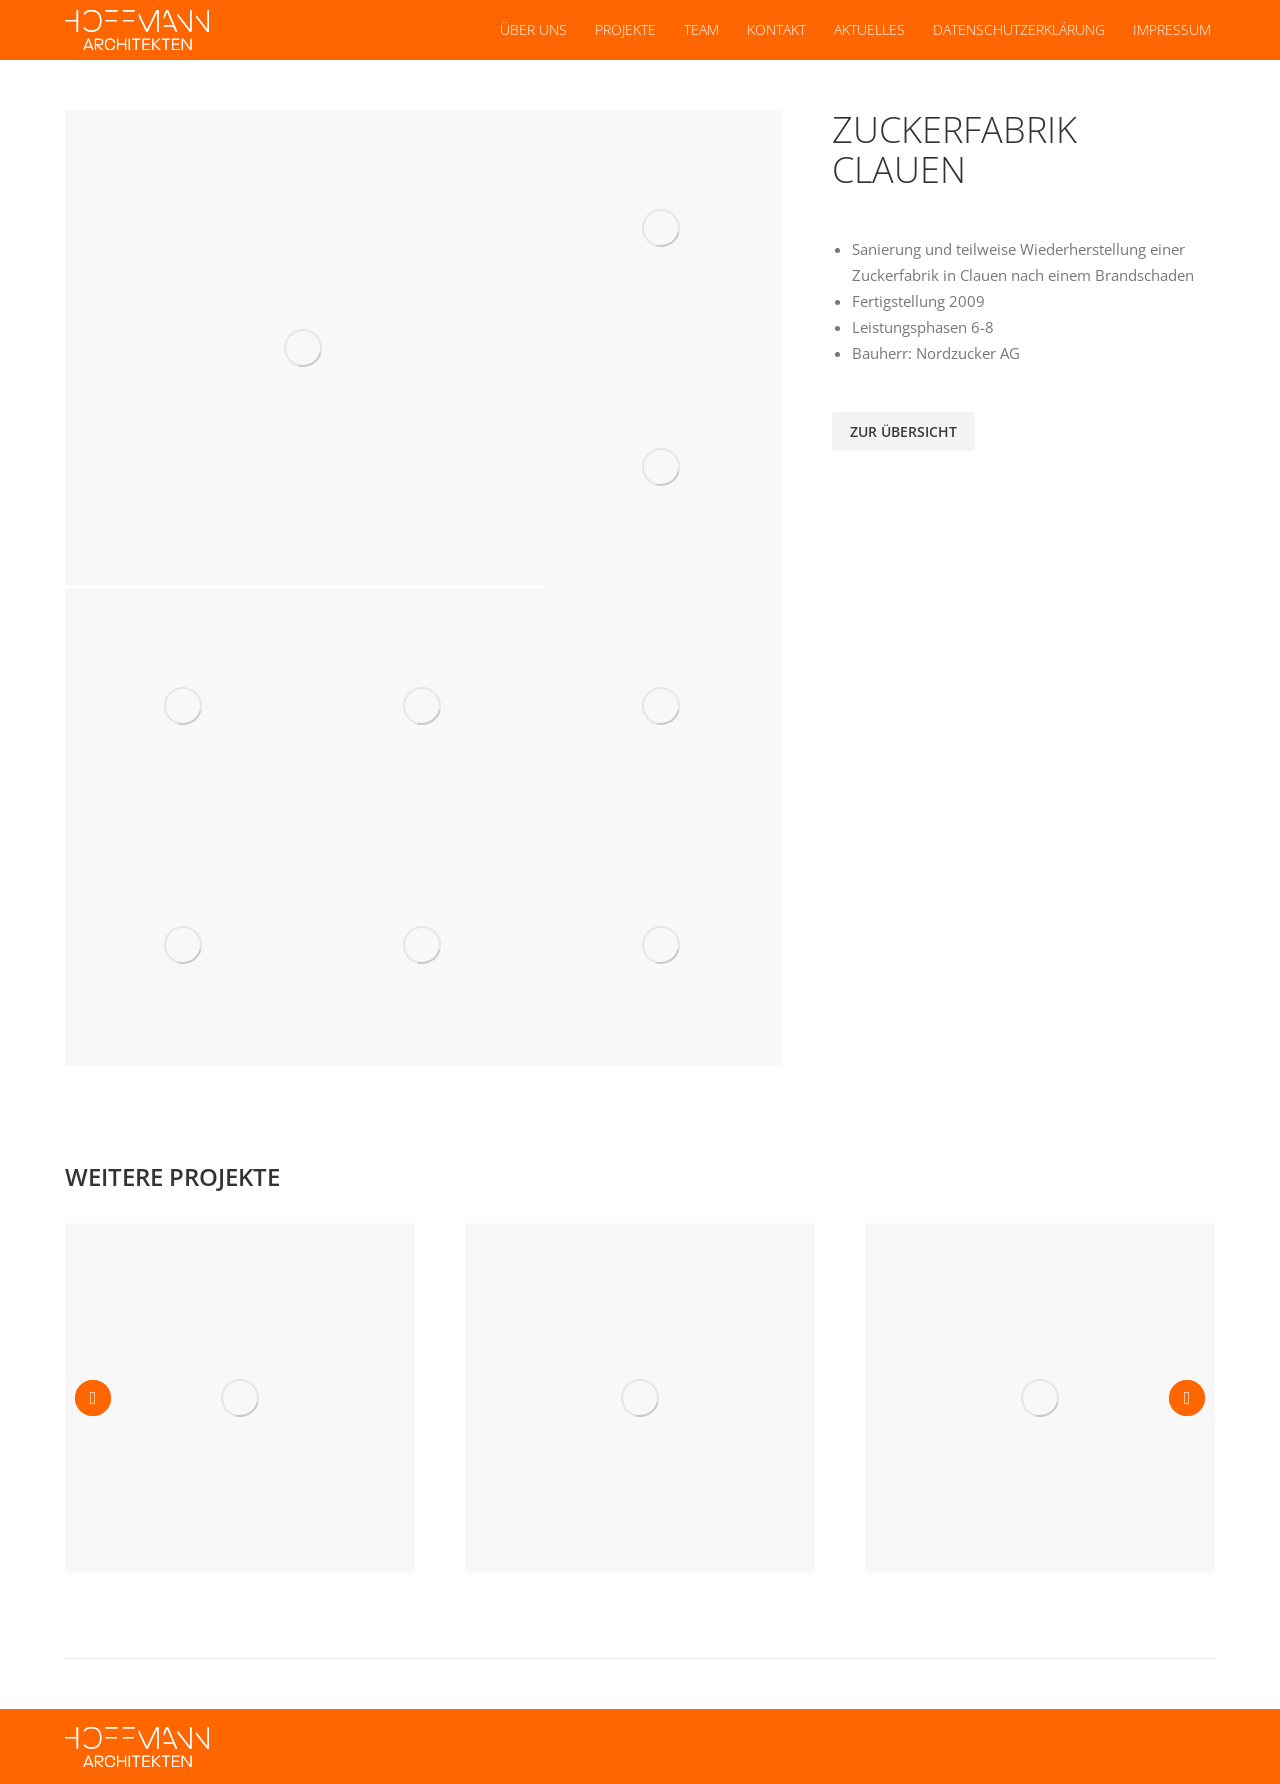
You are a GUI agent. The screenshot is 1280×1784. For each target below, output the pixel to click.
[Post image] (240, 1398)
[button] (93, 1398)
